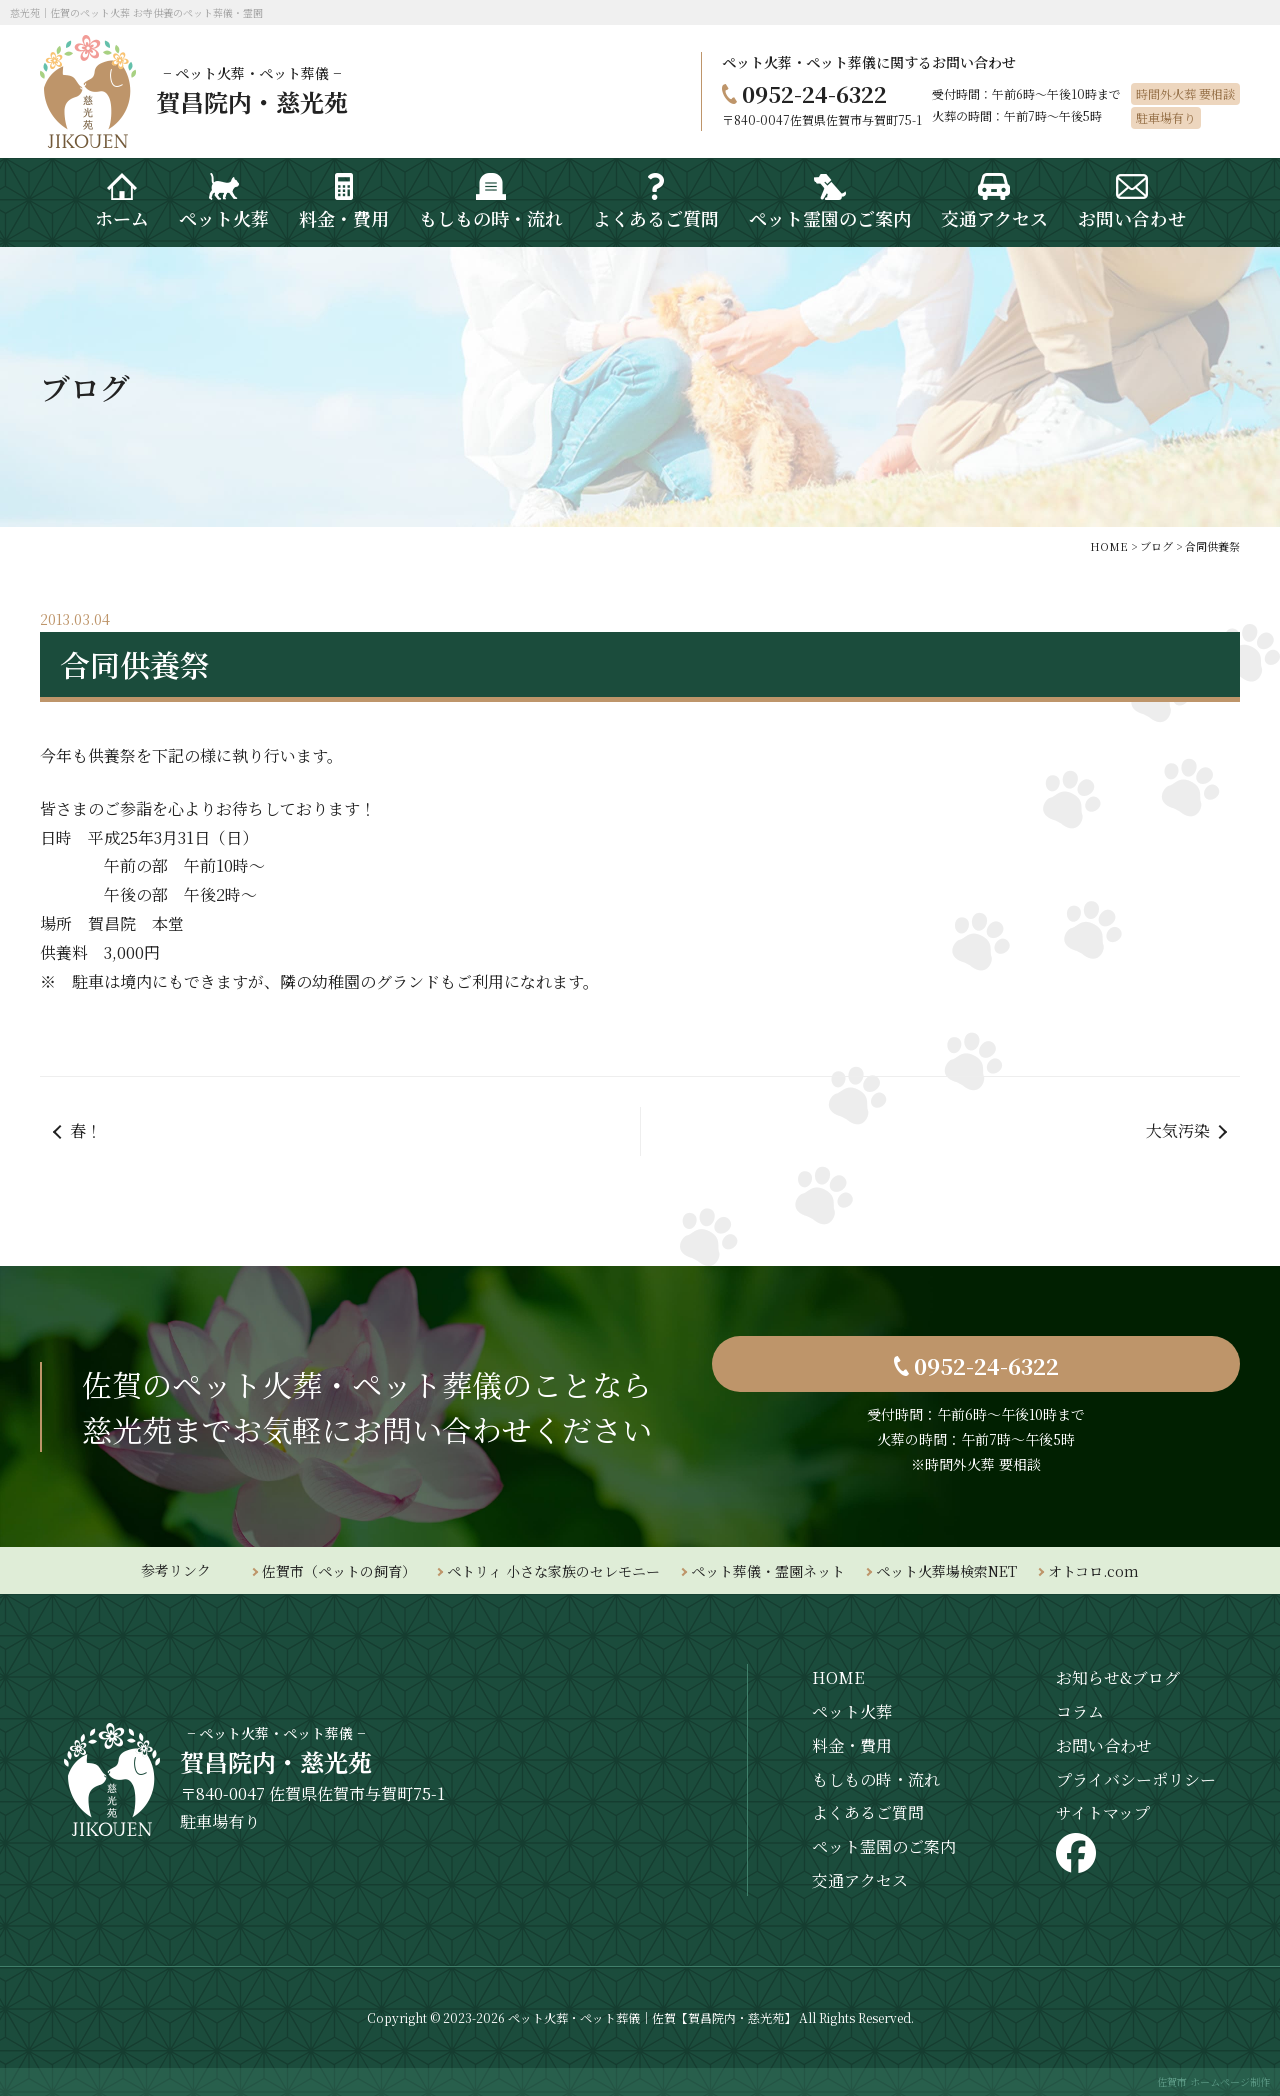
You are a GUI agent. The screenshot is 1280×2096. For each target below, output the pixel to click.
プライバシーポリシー (1136, 1779)
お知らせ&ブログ (1118, 1677)
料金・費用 (852, 1745)
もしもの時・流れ (876, 1779)
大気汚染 (1178, 1130)
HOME (838, 1677)
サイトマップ (1103, 1812)
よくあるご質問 (868, 1812)
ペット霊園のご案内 (884, 1846)
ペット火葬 (852, 1711)
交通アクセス (860, 1880)
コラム (1080, 1711)
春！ (86, 1130)
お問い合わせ (1104, 1745)
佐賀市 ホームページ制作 (1213, 2081)
